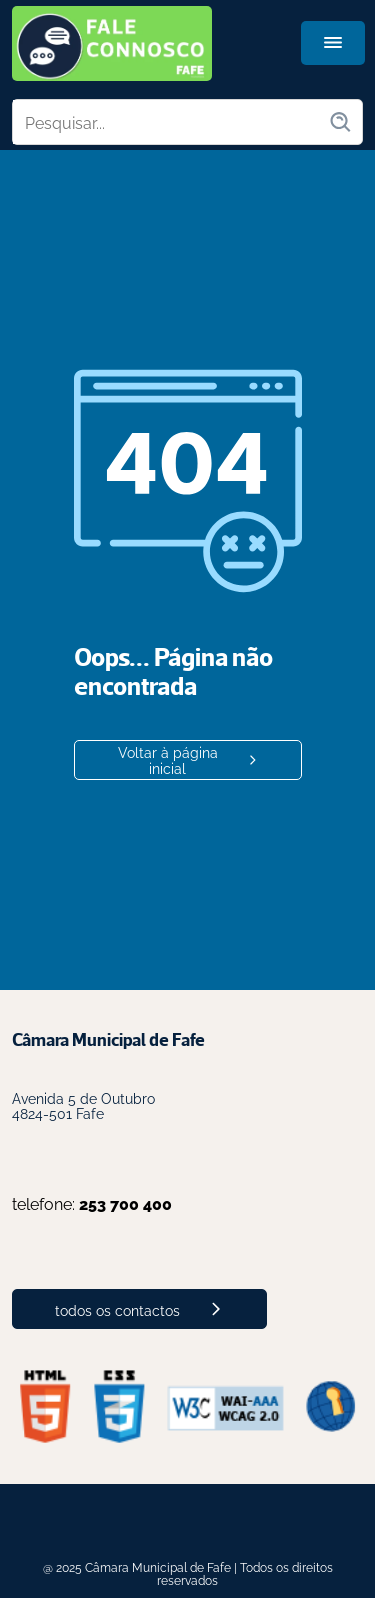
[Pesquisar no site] (170, 122)
